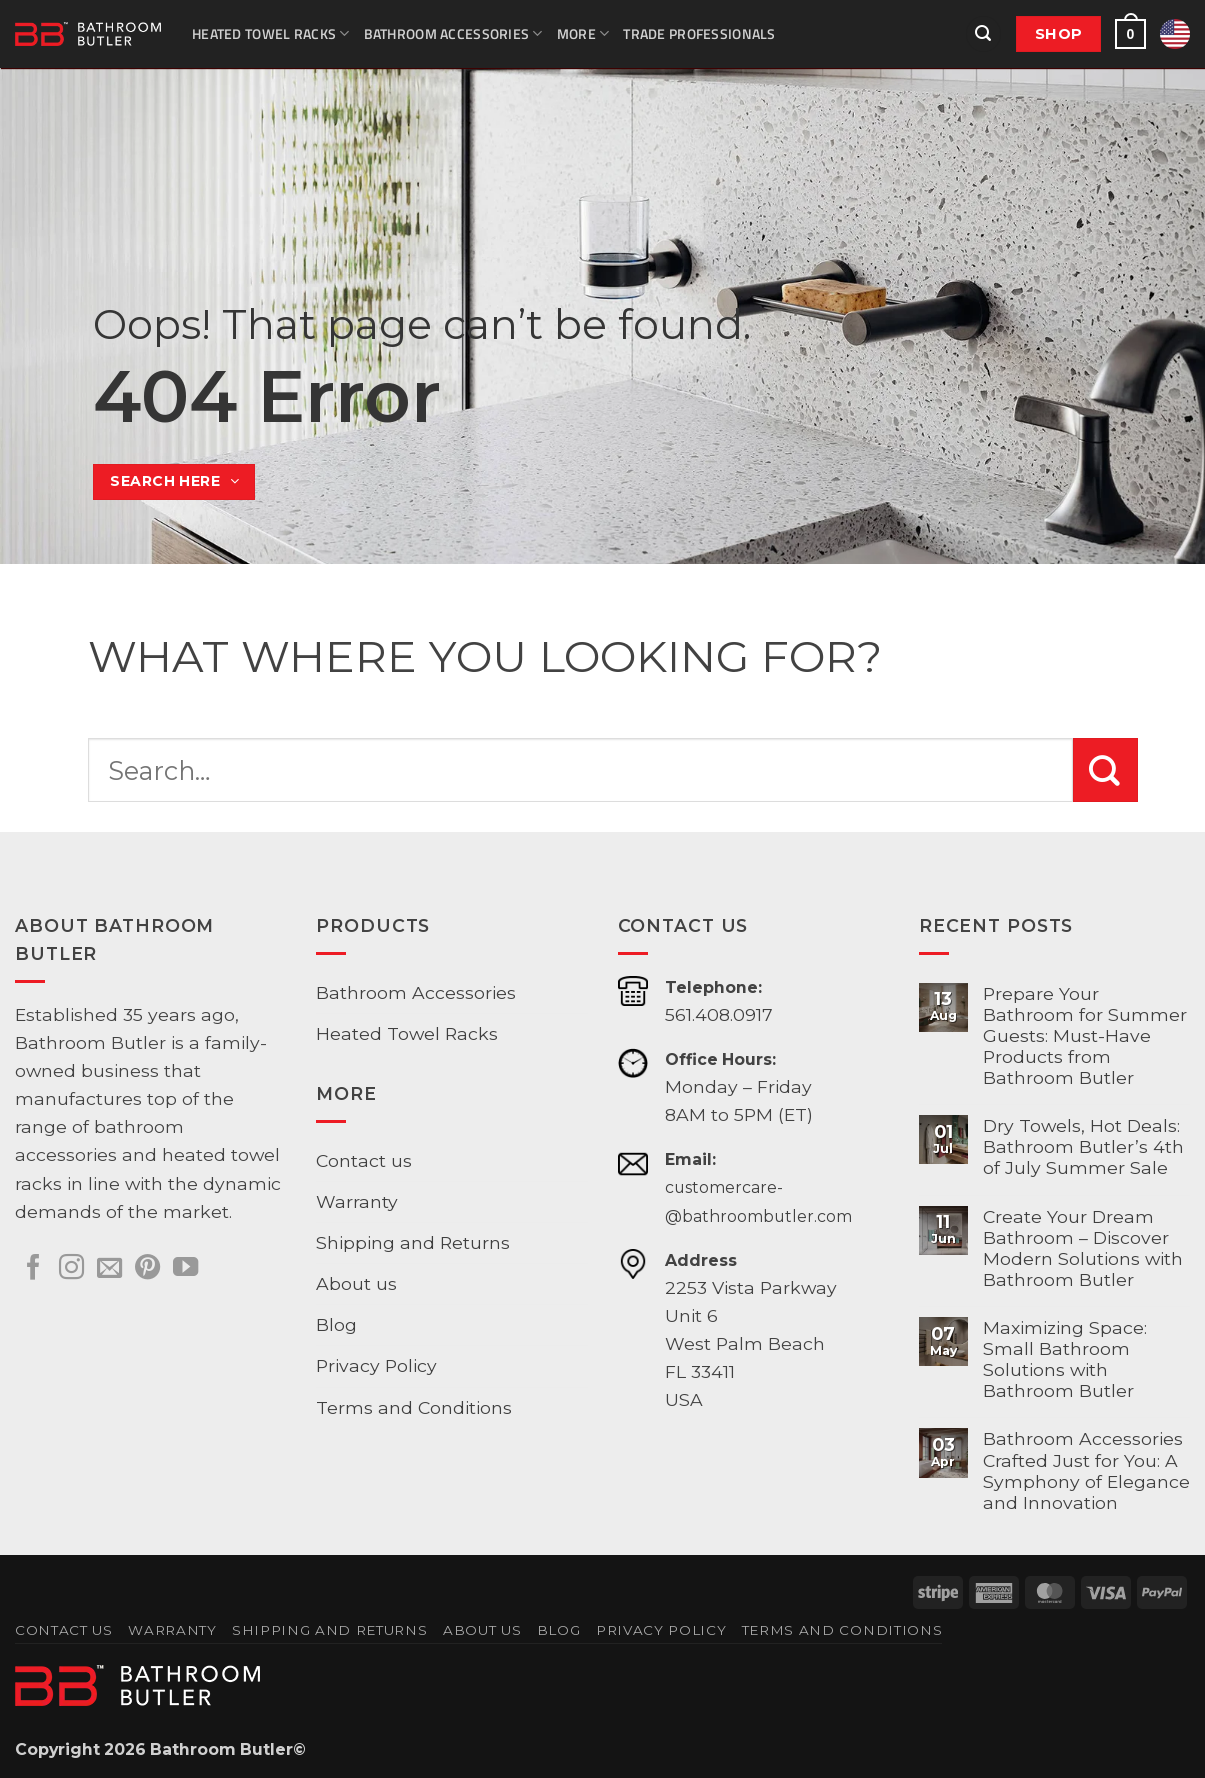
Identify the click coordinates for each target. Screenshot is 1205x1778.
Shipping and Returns (413, 1242)
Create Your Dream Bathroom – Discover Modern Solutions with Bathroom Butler (1083, 1248)
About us (356, 1283)
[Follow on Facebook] (33, 1269)
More (583, 33)
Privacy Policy (376, 1365)
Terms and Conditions (414, 1407)
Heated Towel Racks (271, 33)
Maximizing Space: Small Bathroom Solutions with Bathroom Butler (1065, 1359)
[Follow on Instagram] (71, 1269)
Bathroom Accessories (453, 33)
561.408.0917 (719, 1014)
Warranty (357, 1201)
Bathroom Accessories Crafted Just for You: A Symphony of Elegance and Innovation (1086, 1470)
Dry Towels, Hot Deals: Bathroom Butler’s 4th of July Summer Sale (1083, 1146)
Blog (336, 1324)
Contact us (364, 1160)
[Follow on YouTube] (185, 1269)
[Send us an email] (109, 1269)
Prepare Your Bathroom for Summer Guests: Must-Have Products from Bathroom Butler (1085, 1035)
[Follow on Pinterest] (147, 1269)
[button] (983, 34)
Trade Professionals (699, 33)
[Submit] (1105, 770)
